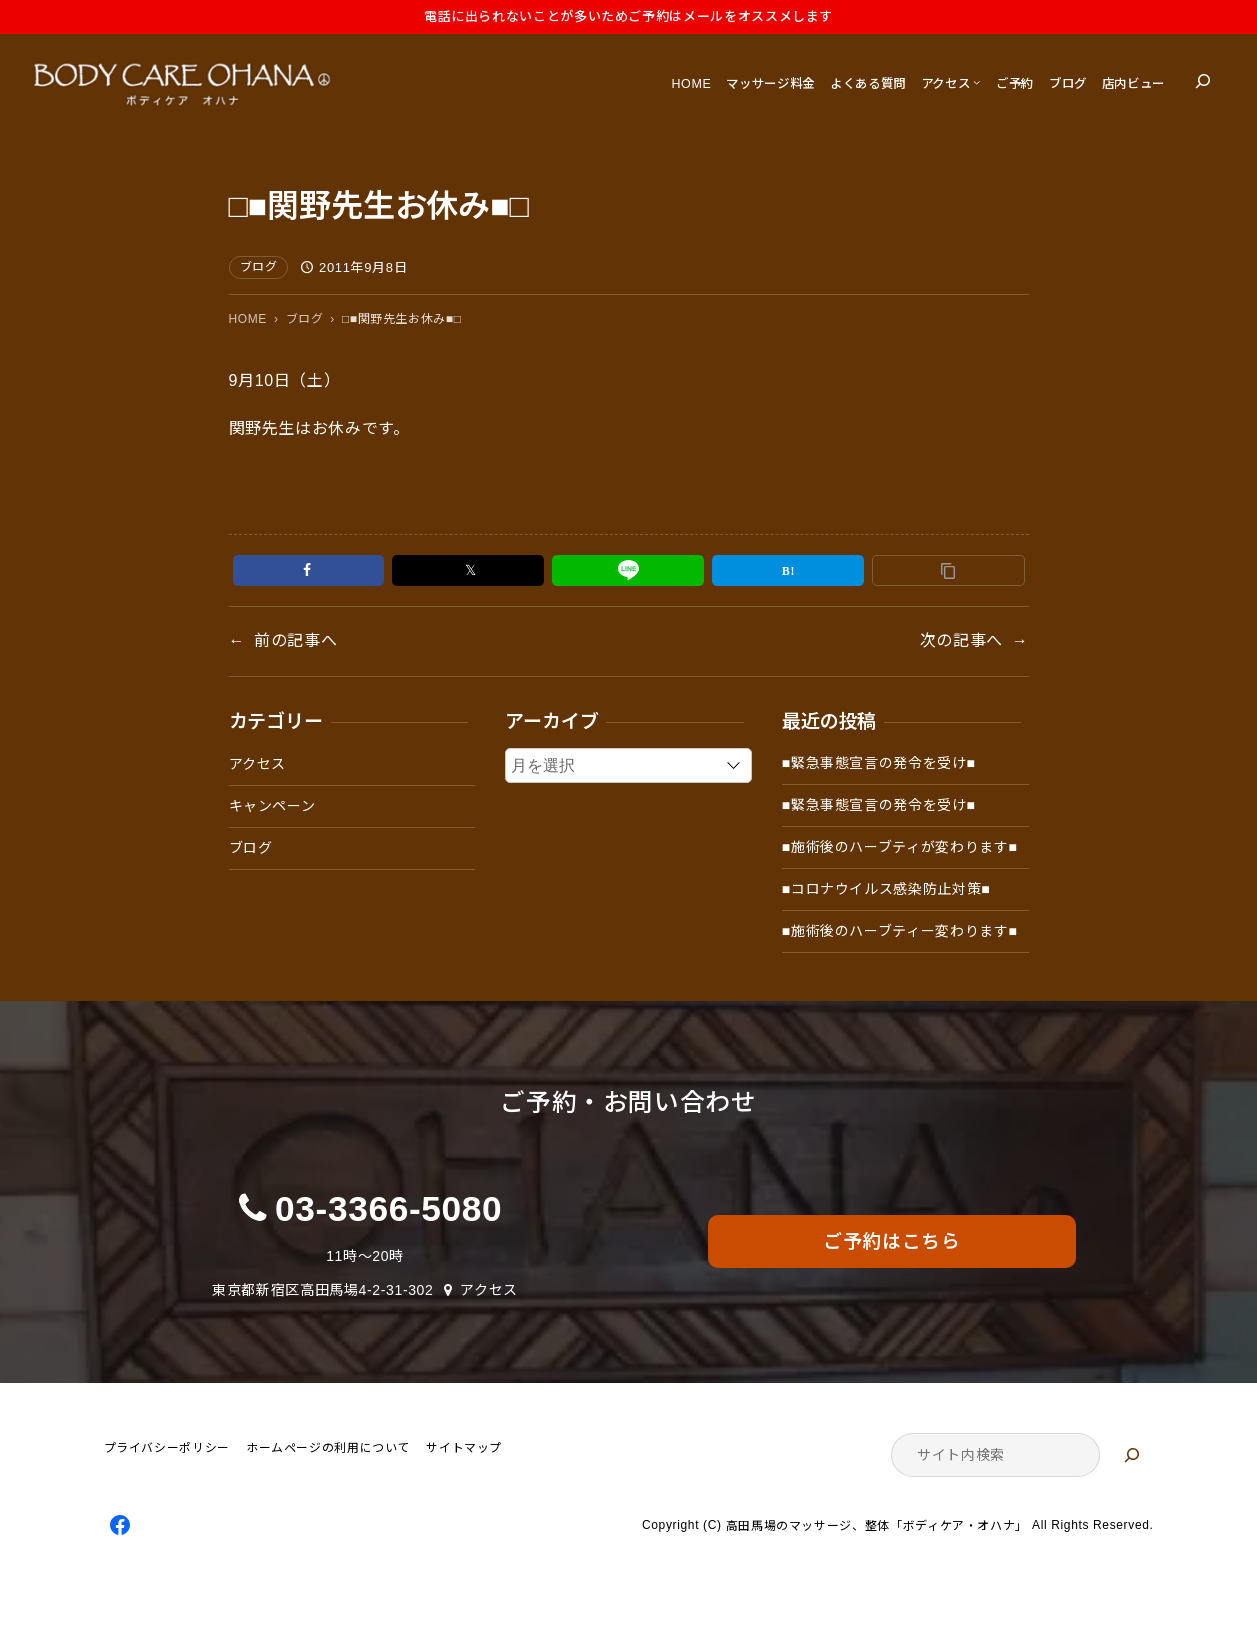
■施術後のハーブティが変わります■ (900, 847)
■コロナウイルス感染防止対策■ (886, 889)
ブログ (259, 267)
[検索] (1132, 1455)
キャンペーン (272, 806)
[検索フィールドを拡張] (1203, 81)
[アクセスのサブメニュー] (976, 81)
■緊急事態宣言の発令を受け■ (879, 763)
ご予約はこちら (891, 1241)
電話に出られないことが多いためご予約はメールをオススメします (628, 16)
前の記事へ (295, 640)
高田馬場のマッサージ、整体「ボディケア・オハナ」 (877, 1527)
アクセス (258, 764)
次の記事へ (961, 640)
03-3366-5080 (388, 1208)
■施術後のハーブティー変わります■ (900, 931)
